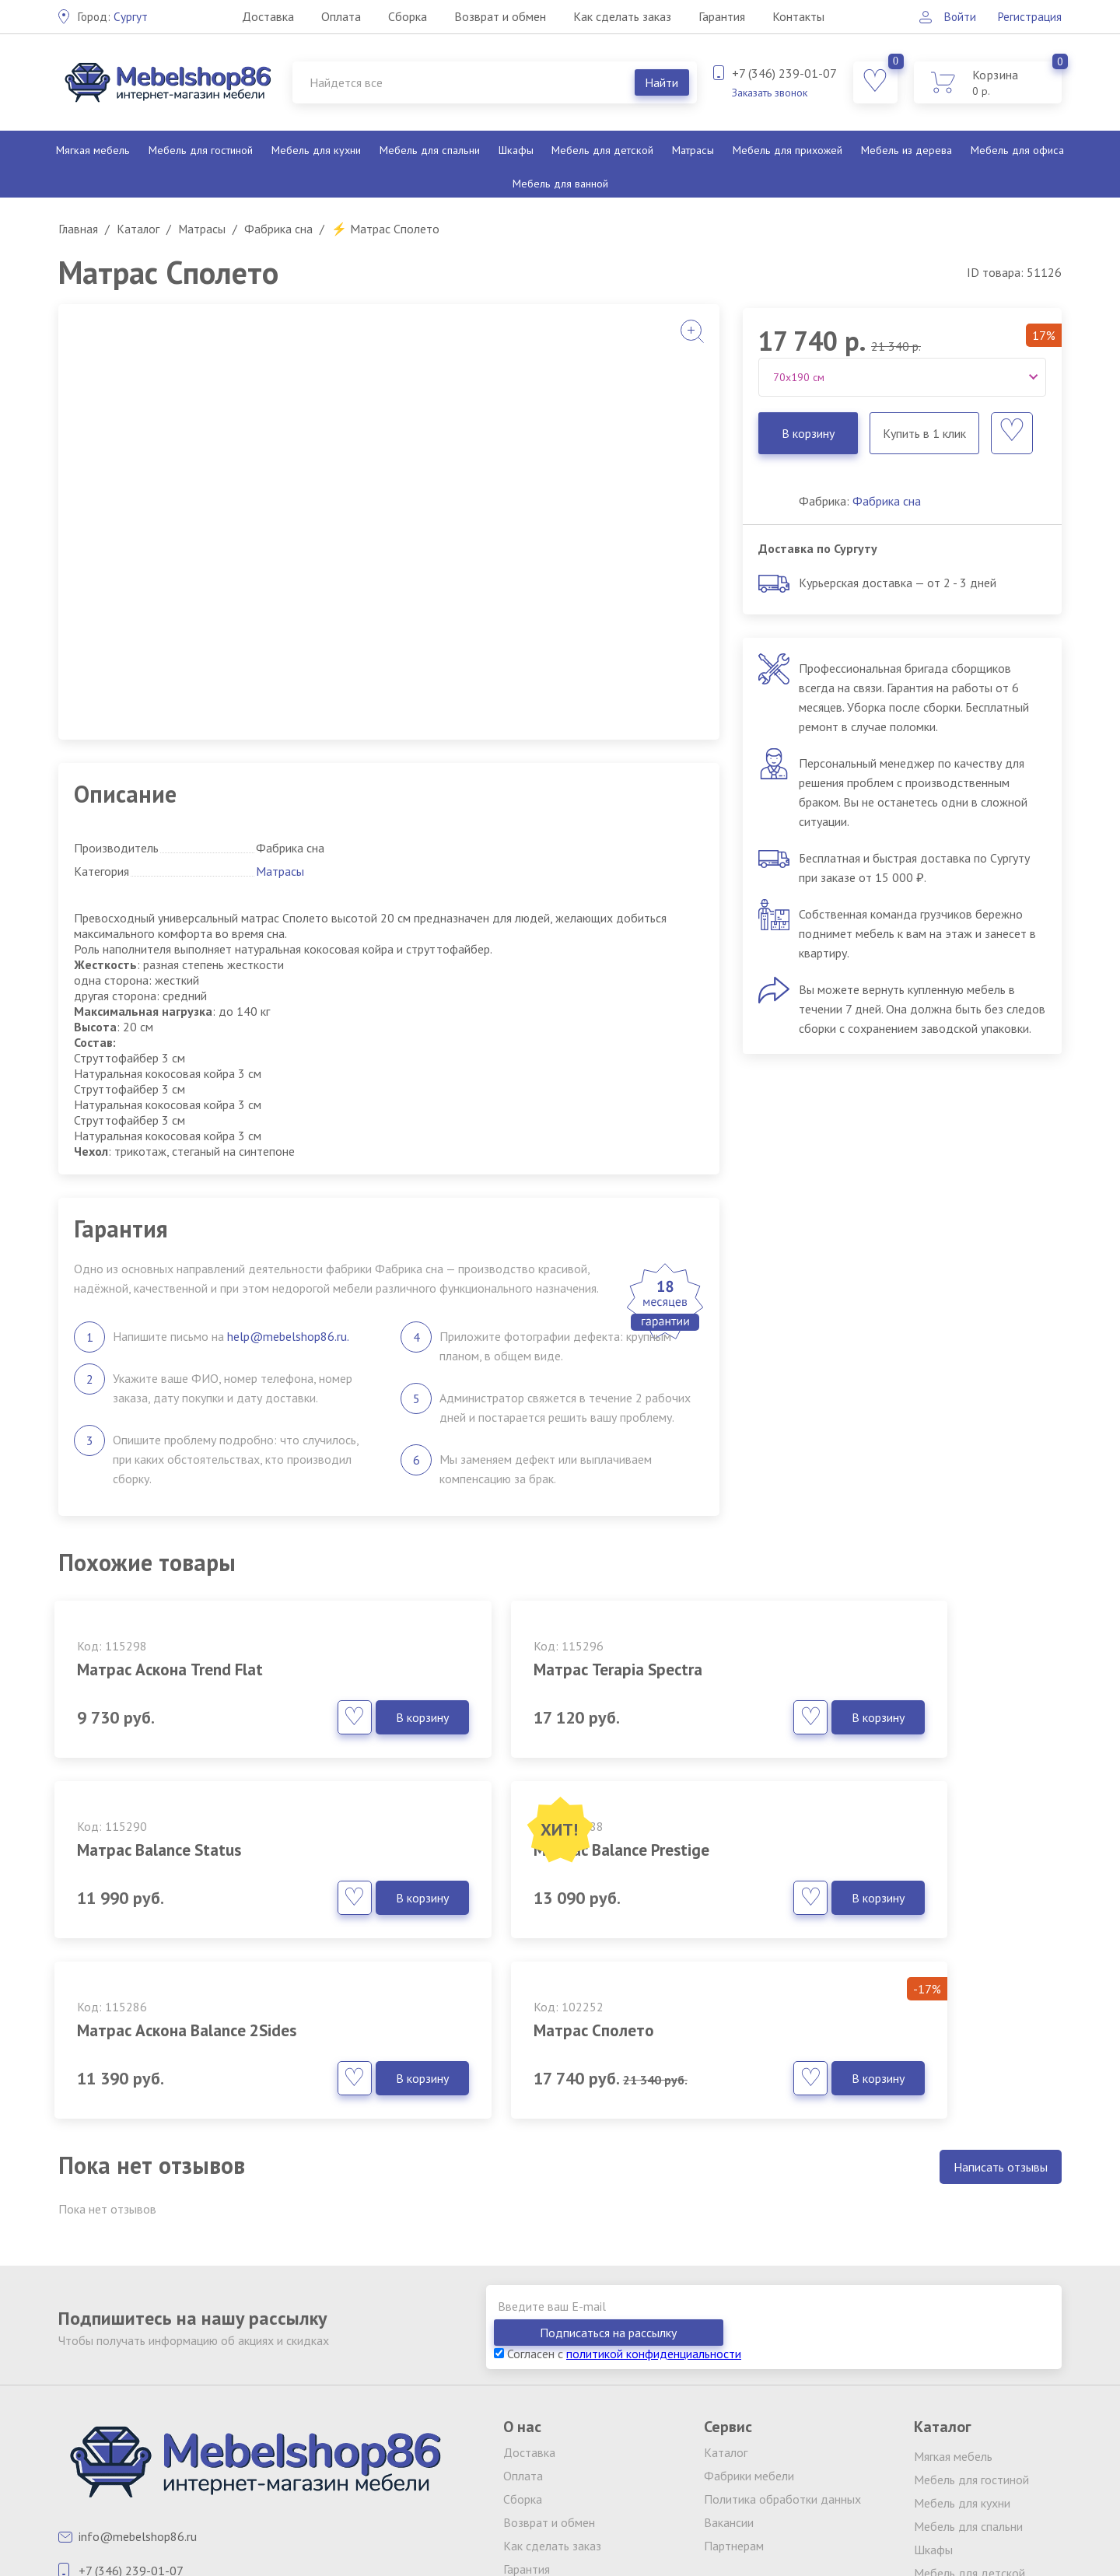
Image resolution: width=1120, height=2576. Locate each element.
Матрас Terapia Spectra (512, 1669)
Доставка (267, 16)
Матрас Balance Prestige (174, 1849)
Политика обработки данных (782, 2346)
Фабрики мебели (749, 2323)
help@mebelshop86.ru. (288, 1336)
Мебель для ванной (560, 184)
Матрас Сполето (827, 1849)
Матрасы (691, 150)
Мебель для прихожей (787, 150)
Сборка (406, 16)
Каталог (725, 2300)
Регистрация (1029, 16)
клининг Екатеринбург (394, 2496)
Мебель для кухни (315, 150)
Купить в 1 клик (923, 433)
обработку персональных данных (787, 2508)
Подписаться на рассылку (972, 2180)
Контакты (798, 16)
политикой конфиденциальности (653, 2201)
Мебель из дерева (906, 150)
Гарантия (721, 16)
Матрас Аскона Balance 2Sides (538, 1849)
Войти (956, 16)
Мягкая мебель (93, 150)
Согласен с (617, 2201)
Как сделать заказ (621, 16)
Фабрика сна (886, 501)
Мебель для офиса (1017, 150)
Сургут (113, 16)
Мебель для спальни (429, 150)
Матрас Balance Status (852, 1669)
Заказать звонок (769, 93)
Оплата (340, 16)
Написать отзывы (1001, 2041)
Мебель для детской (601, 150)
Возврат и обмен (499, 16)
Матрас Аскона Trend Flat (179, 1669)
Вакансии (729, 2370)
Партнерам (734, 2393)
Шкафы (515, 150)
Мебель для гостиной (200, 150)
